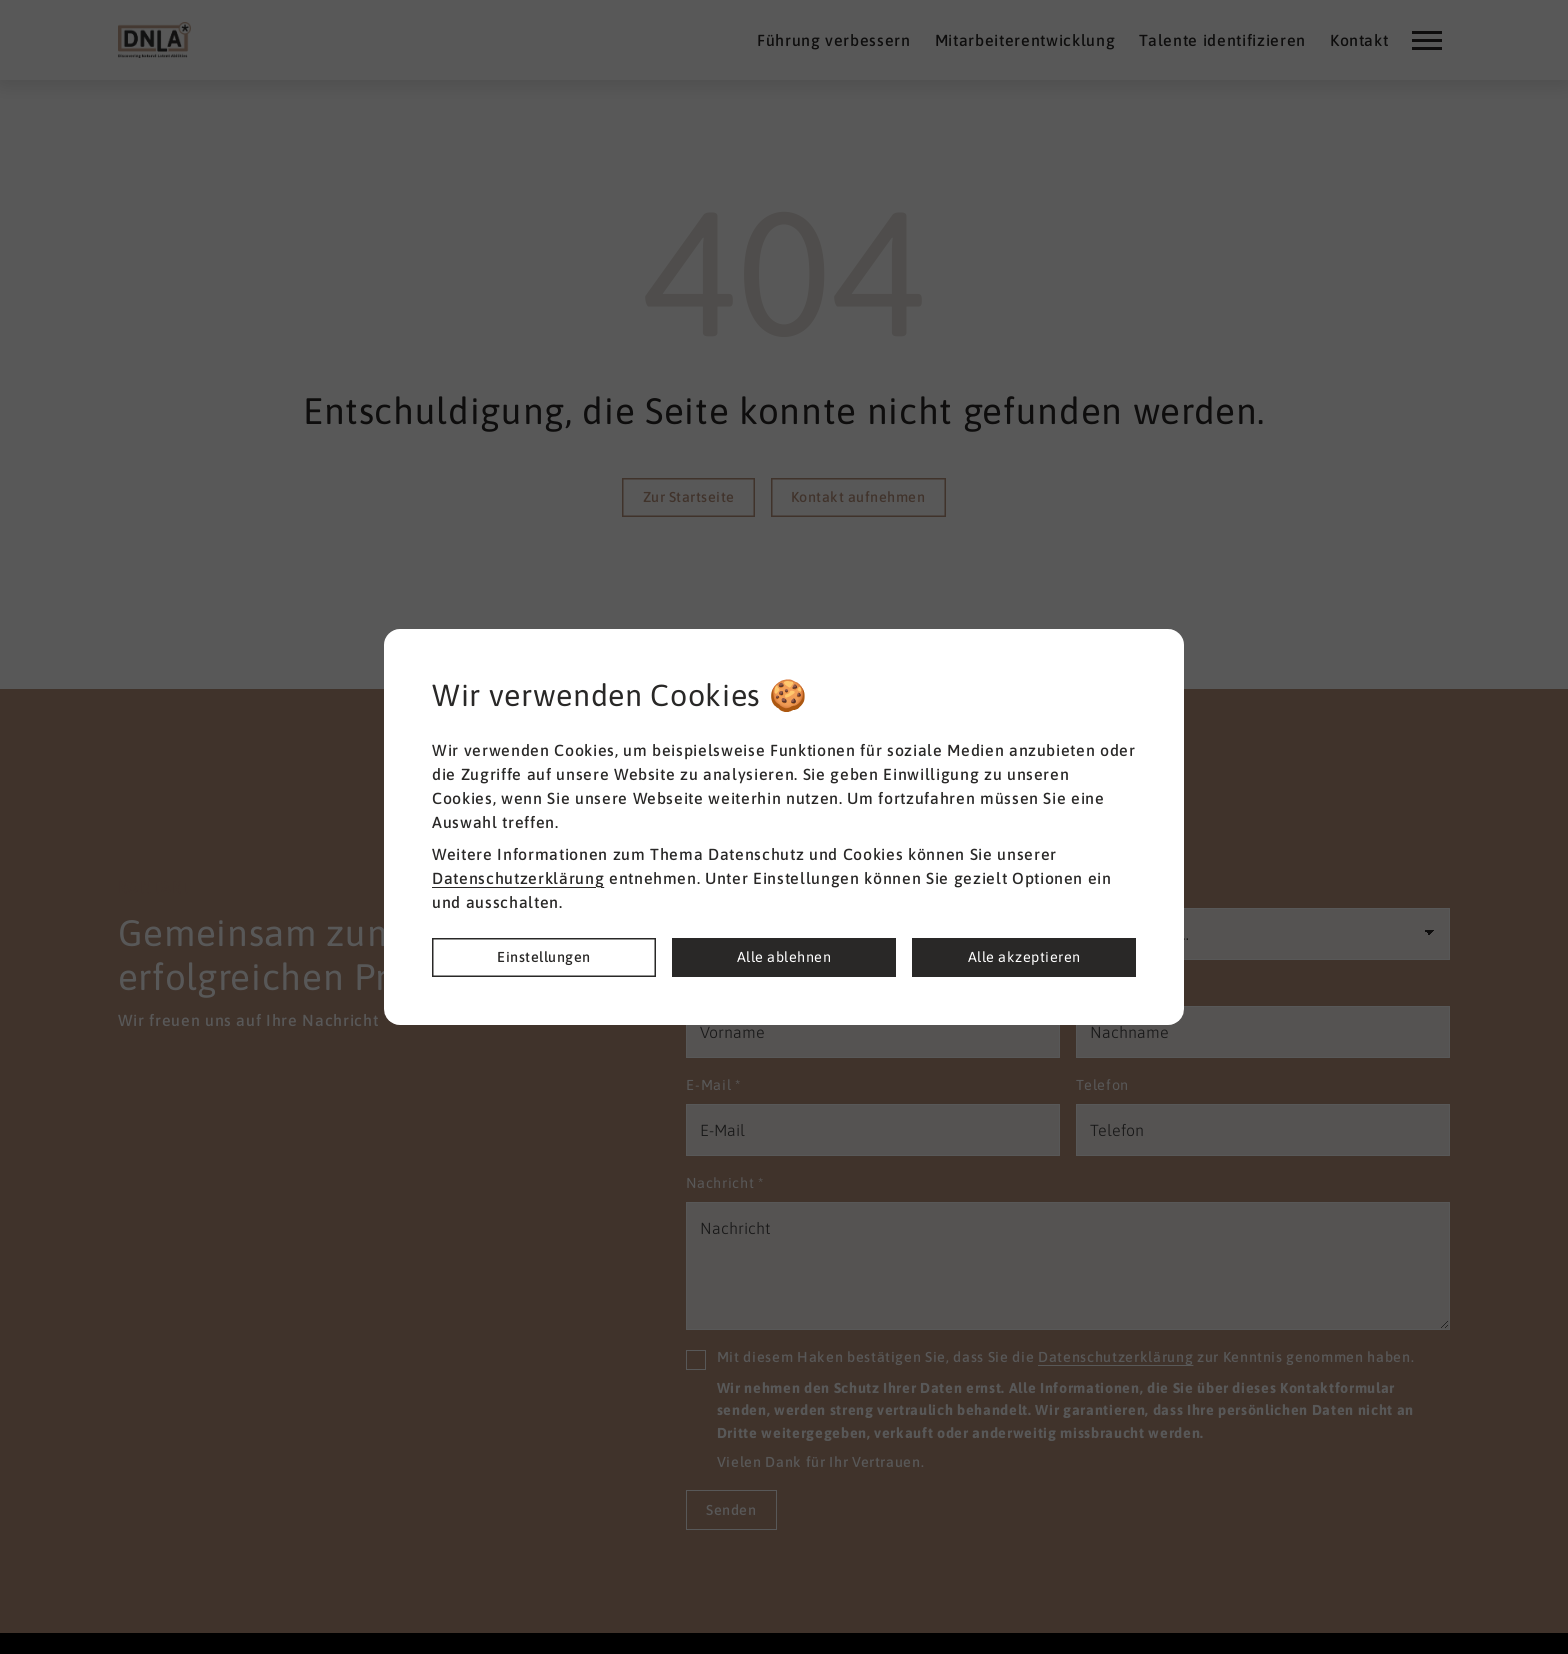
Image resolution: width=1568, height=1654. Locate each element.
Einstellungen (544, 957)
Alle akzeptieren (1024, 957)
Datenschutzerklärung (518, 878)
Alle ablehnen (784, 957)
